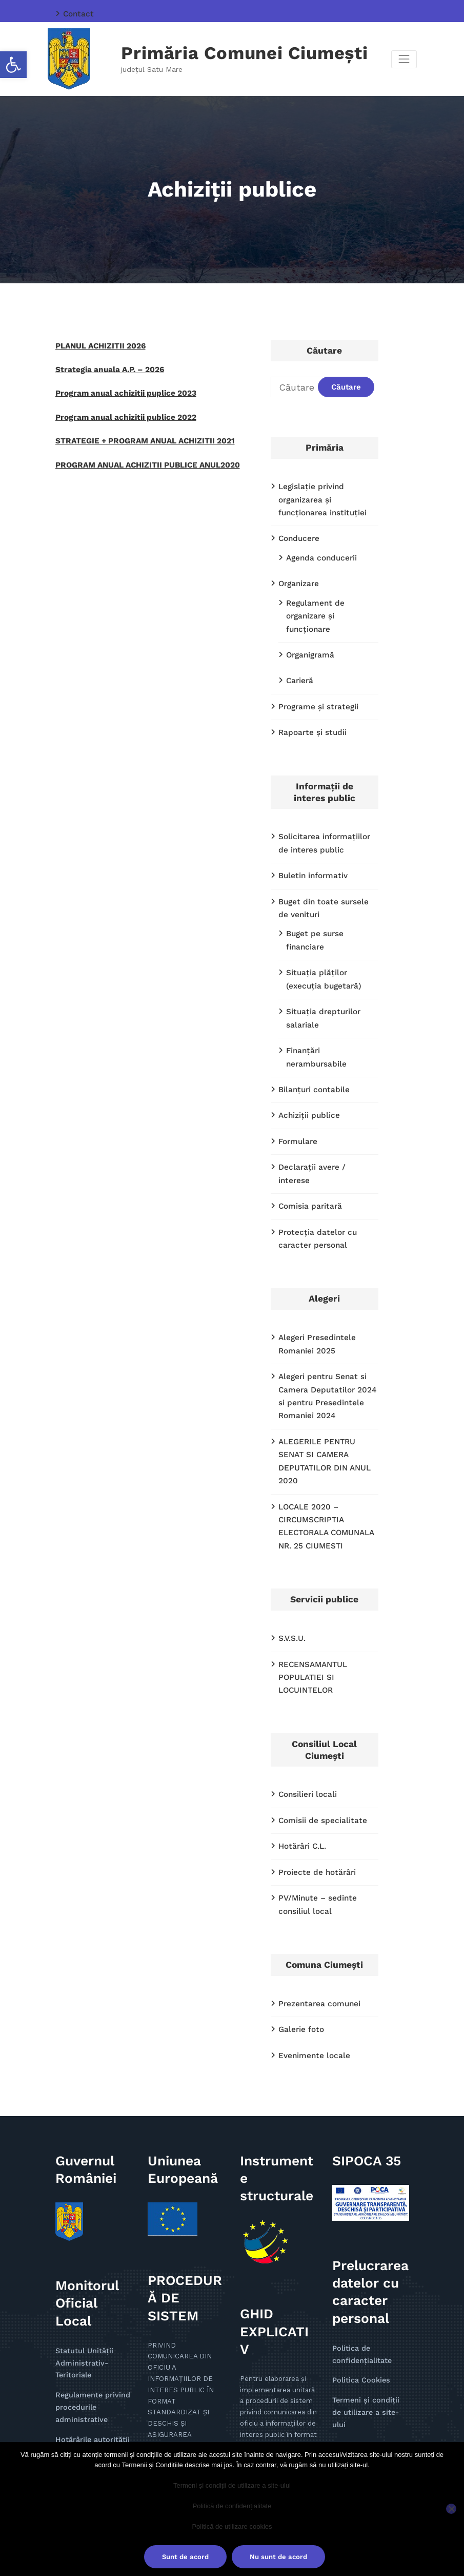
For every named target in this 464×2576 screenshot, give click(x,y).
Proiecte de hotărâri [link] (314, 1748)
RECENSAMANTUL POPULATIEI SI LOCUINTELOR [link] (309, 1559)
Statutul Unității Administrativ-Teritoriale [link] (82, 2231)
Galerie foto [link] (299, 1901)
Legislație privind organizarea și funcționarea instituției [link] (327, 496)
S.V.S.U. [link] (291, 1522)
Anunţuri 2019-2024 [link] (87, 2404)
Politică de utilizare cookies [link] (232, 2526)
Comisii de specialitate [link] (318, 1699)
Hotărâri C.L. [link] (300, 1723)
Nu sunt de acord (278, 2557)
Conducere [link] (297, 533)
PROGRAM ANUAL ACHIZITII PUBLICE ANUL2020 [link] (139, 457)
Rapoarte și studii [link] (309, 705)
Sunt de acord (185, 2557)
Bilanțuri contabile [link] (311, 1022)
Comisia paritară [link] (307, 1121)
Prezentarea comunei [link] (316, 1876)
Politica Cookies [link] (359, 2248)
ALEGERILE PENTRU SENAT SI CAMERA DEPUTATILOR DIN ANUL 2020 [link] (326, 1358)
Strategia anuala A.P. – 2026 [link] (105, 366)
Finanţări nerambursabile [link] (331, 998)
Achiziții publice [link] (306, 1047)
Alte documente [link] (82, 2392)
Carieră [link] (299, 655)
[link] (13, 64)
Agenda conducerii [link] (319, 551)
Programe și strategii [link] (315, 680)
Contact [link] (77, 13)
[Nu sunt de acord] (451, 2509)
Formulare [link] (296, 1072)
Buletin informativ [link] (310, 845)
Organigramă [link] (308, 631)
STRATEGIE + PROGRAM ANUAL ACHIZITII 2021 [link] (136, 435)
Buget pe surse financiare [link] (331, 900)
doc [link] (171, 2338)
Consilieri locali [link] (305, 1674)
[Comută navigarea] (403, 58)
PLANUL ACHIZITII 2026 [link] (96, 344)
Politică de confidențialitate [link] (232, 2506)
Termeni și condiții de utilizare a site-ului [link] (232, 2485)
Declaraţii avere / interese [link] (324, 1097)
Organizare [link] (297, 576)
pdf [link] (153, 2338)
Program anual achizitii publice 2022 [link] (120, 412)
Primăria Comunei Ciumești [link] (244, 51)
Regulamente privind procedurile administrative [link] (89, 2272)
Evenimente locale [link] (310, 1926)
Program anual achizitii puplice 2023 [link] (120, 389)
